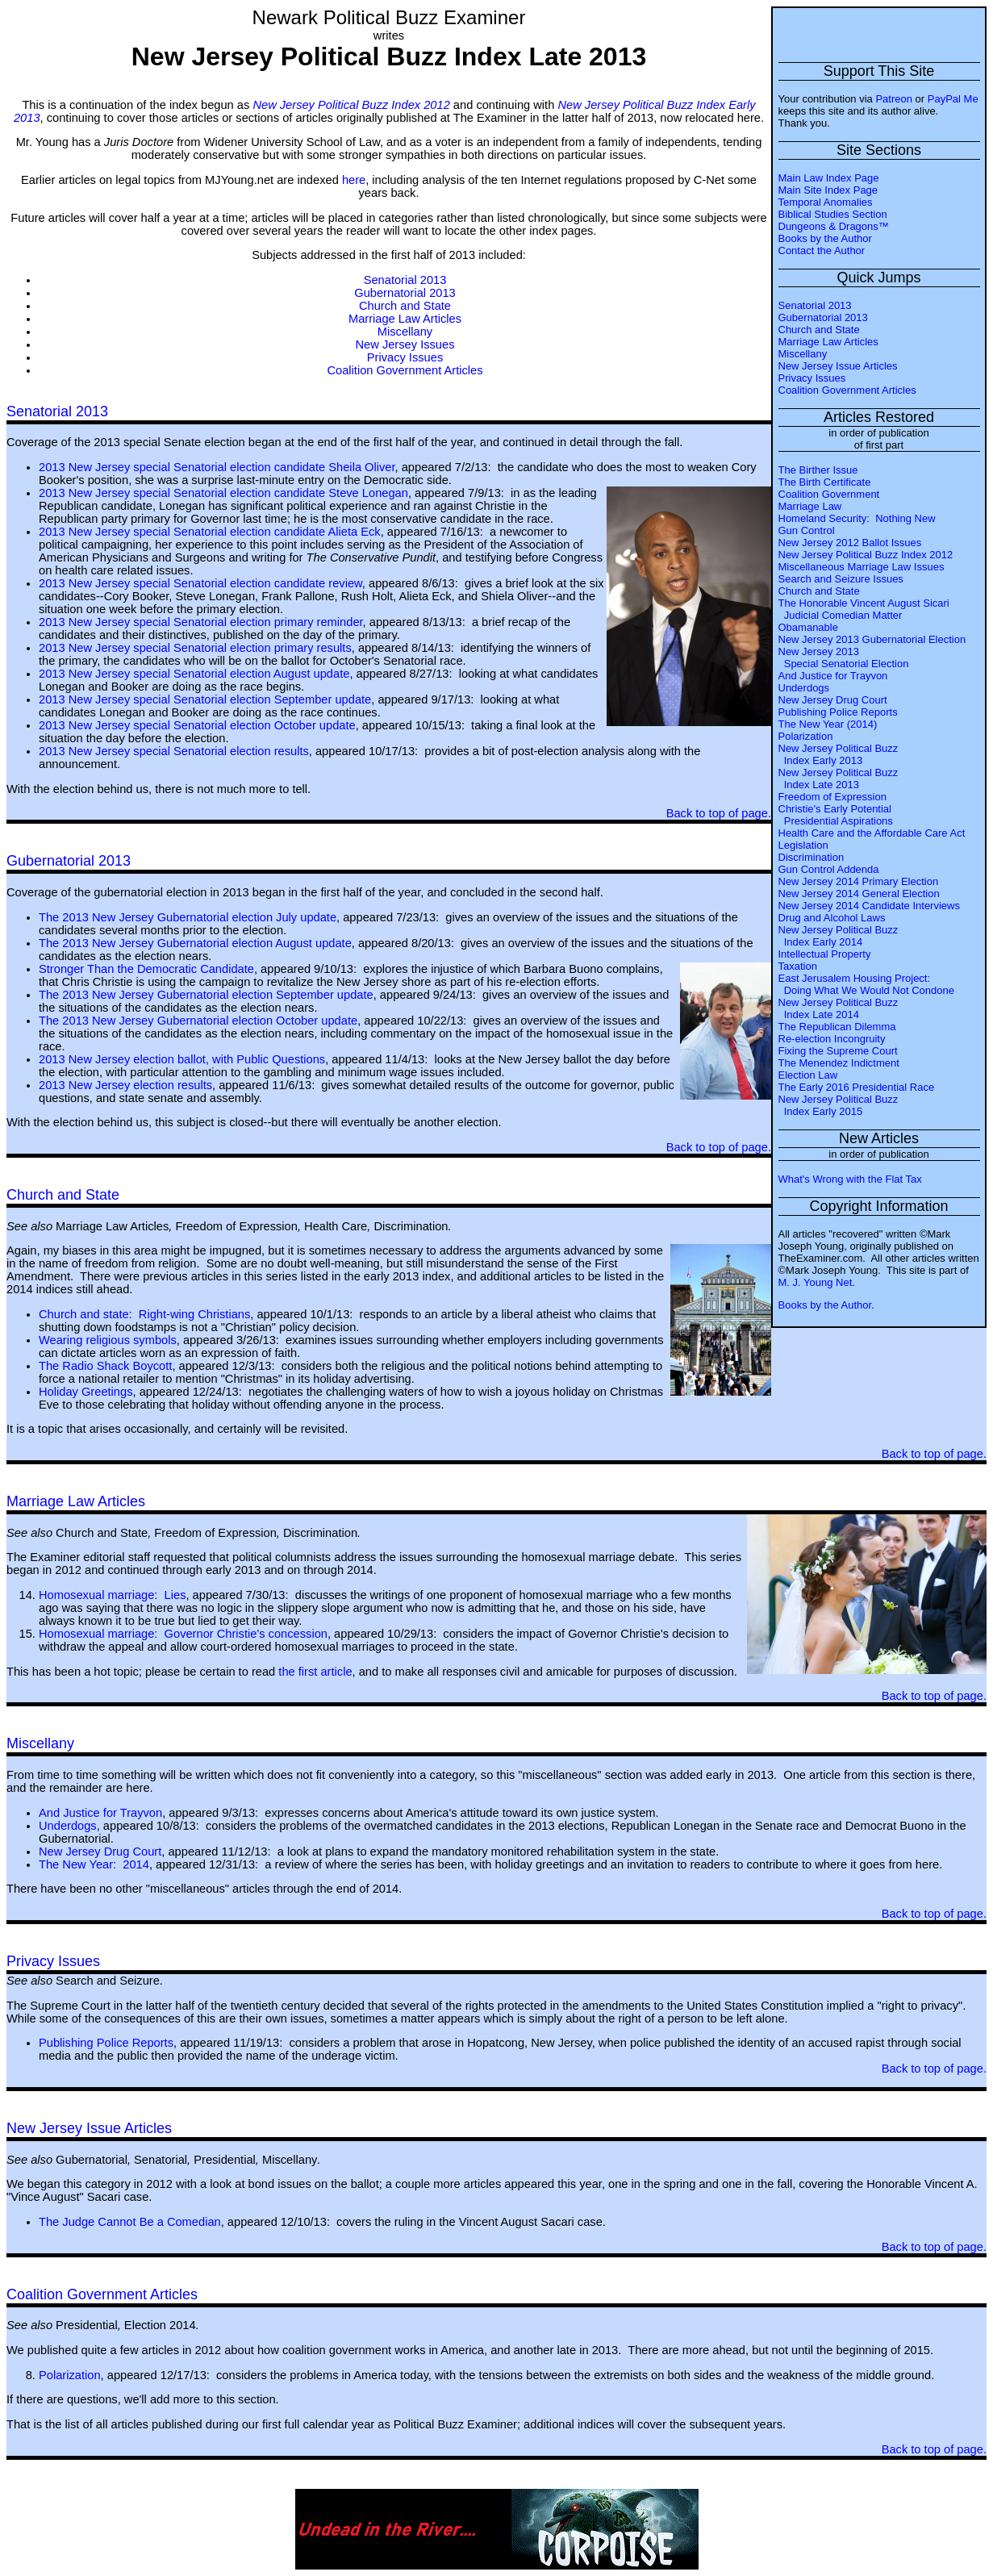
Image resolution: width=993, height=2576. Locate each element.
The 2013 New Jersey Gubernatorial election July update (187, 917)
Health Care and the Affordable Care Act (872, 833)
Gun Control (806, 530)
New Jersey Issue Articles (838, 366)
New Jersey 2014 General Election (859, 893)
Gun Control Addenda (828, 869)
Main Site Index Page (828, 190)
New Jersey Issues (405, 344)
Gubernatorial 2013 (823, 317)
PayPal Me (953, 99)
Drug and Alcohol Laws (832, 918)
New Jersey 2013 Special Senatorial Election (843, 657)
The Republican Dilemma (837, 1027)
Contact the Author (822, 250)
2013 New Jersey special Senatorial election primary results (195, 647)
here (353, 179)
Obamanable (808, 627)
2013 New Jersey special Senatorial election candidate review (200, 583)
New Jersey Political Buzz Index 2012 (865, 555)
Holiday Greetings (86, 1391)
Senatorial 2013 (815, 305)
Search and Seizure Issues (840, 579)
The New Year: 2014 (94, 1864)
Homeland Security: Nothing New (857, 518)
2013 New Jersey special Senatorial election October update (197, 725)
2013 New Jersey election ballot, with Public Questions (182, 1059)
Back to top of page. (718, 813)
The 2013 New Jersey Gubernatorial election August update (195, 943)
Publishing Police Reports (838, 712)
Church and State (819, 330)
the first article (315, 1671)
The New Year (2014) (828, 724)
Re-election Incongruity (832, 1039)
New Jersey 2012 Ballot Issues (850, 542)
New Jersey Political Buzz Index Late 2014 (838, 1008)
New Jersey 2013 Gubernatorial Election (872, 639)
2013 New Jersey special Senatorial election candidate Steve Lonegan (223, 492)
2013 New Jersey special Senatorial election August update (194, 673)
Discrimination (811, 857)
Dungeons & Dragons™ (833, 226)
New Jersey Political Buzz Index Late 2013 (838, 778)
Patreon (893, 99)
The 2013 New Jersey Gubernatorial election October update (198, 1020)
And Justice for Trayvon (833, 676)
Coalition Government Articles (847, 390)
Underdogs (804, 688)
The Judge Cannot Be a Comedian (130, 2221)
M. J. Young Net (815, 1282)
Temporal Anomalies (825, 202)
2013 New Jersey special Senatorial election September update (205, 699)
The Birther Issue (818, 470)
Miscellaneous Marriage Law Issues (861, 567)
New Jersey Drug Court (832, 700)
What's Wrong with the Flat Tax (850, 1179)
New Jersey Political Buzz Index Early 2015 (838, 1105)
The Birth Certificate (824, 482)
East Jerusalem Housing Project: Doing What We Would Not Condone (866, 984)
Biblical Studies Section (832, 214)
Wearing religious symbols (108, 1340)
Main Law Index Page (828, 178)
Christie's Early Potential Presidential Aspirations (835, 815)
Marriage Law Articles (828, 342)
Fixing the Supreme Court (838, 1051)
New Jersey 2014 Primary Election (858, 881)
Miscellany (803, 354)
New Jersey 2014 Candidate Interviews (869, 906)
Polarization (805, 736)
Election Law (808, 1075)
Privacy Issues (812, 378)
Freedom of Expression (832, 797)
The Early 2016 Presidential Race (856, 1087)
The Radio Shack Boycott (105, 1365)
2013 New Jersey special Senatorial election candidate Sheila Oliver (217, 467)
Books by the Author (825, 238)
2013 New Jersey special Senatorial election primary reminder (201, 622)
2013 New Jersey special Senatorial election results (174, 751)
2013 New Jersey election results (125, 1085)
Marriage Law (810, 506)
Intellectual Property (824, 954)
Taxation (797, 966)
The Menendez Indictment (838, 1063)
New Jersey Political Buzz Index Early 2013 (838, 754)
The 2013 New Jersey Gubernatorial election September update (206, 994)
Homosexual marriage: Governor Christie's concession (183, 1633)
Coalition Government (829, 494)
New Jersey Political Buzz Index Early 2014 (838, 936)
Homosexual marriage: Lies (112, 1595)
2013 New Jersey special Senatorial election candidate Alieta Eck (210, 531)
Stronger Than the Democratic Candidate (146, 968)
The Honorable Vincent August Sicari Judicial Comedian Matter (863, 609)
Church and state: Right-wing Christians (144, 1314)
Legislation (803, 845)
